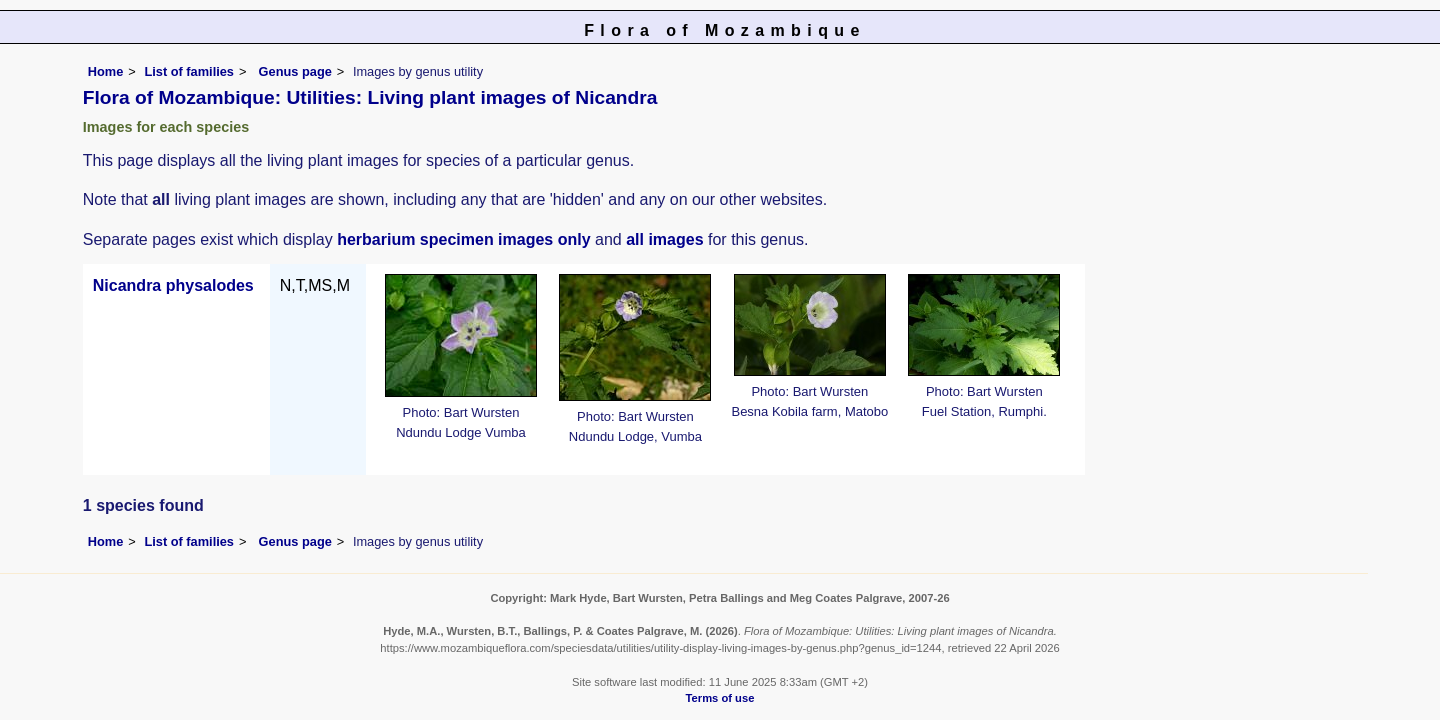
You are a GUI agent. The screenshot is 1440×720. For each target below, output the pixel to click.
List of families (189, 71)
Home (106, 71)
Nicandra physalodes (173, 285)
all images (664, 239)
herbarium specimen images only (463, 239)
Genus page (295, 71)
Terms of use (720, 698)
